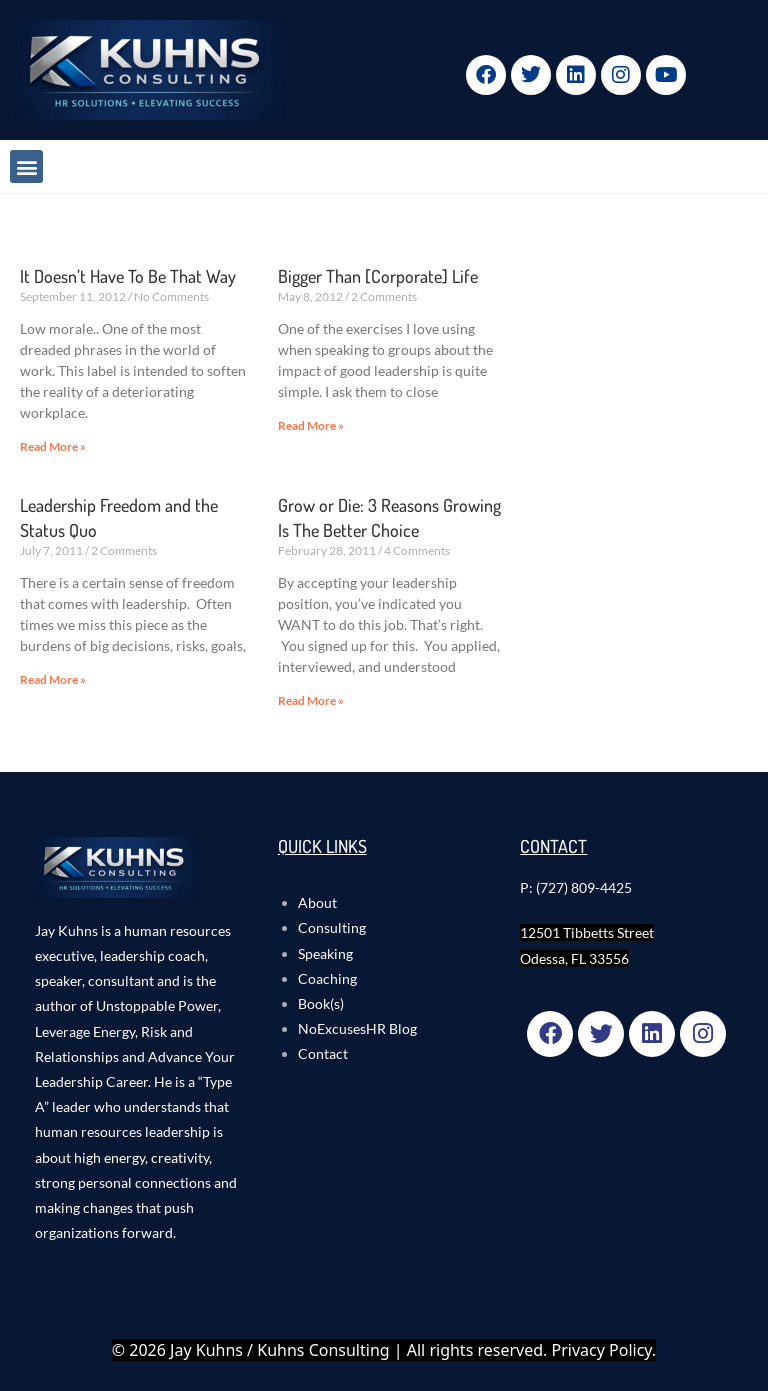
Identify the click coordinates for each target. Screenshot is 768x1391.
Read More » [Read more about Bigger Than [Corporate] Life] (311, 425)
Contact (323, 1053)
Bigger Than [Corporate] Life (378, 276)
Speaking (325, 953)
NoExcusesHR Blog (357, 1028)
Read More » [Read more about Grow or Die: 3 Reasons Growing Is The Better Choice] (311, 700)
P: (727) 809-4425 (576, 887)
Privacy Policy (602, 1350)
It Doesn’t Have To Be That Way (128, 276)
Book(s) (321, 1003)
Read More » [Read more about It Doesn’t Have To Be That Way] (53, 446)
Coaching (327, 978)
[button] (26, 166)
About (317, 902)
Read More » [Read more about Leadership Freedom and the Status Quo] (53, 679)
